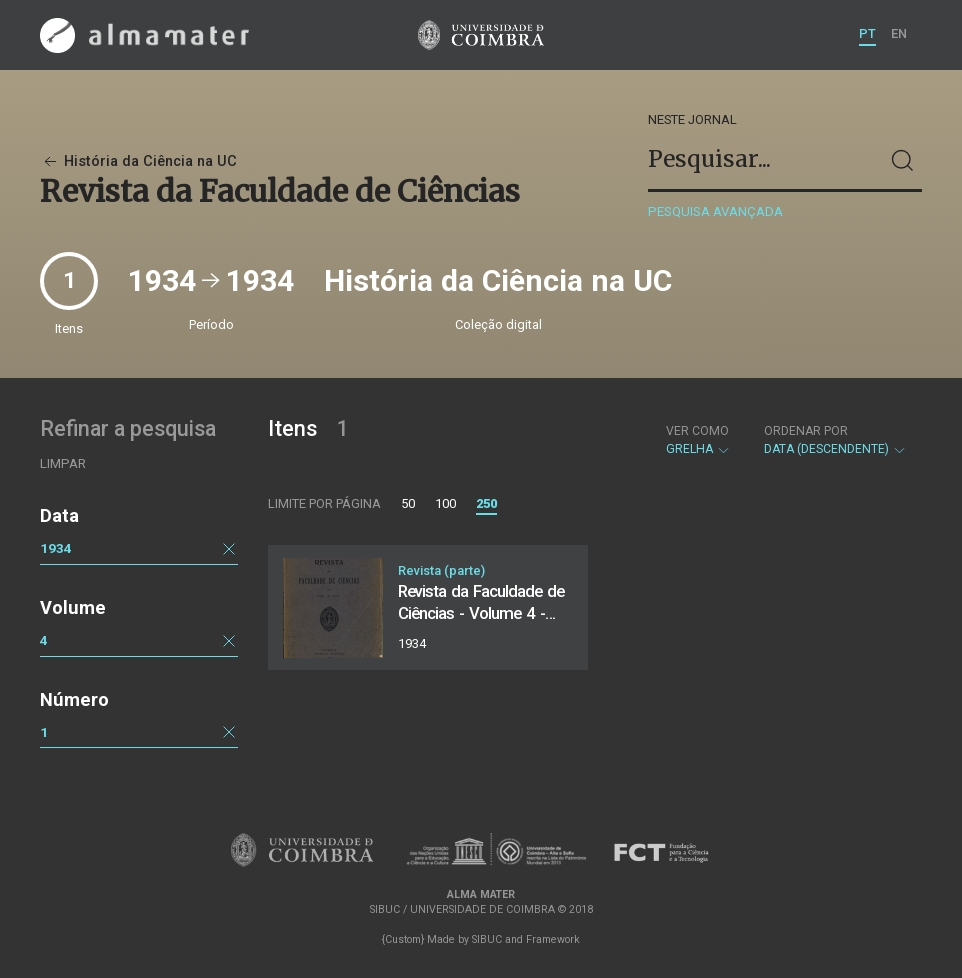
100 (445, 503)
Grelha (698, 440)
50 (408, 503)
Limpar (63, 463)
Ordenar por (806, 431)
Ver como (697, 431)
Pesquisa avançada (715, 211)
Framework (553, 939)
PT (867, 33)
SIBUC (487, 939)
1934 (56, 548)
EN (899, 33)
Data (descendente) (835, 440)
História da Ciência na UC (138, 161)
